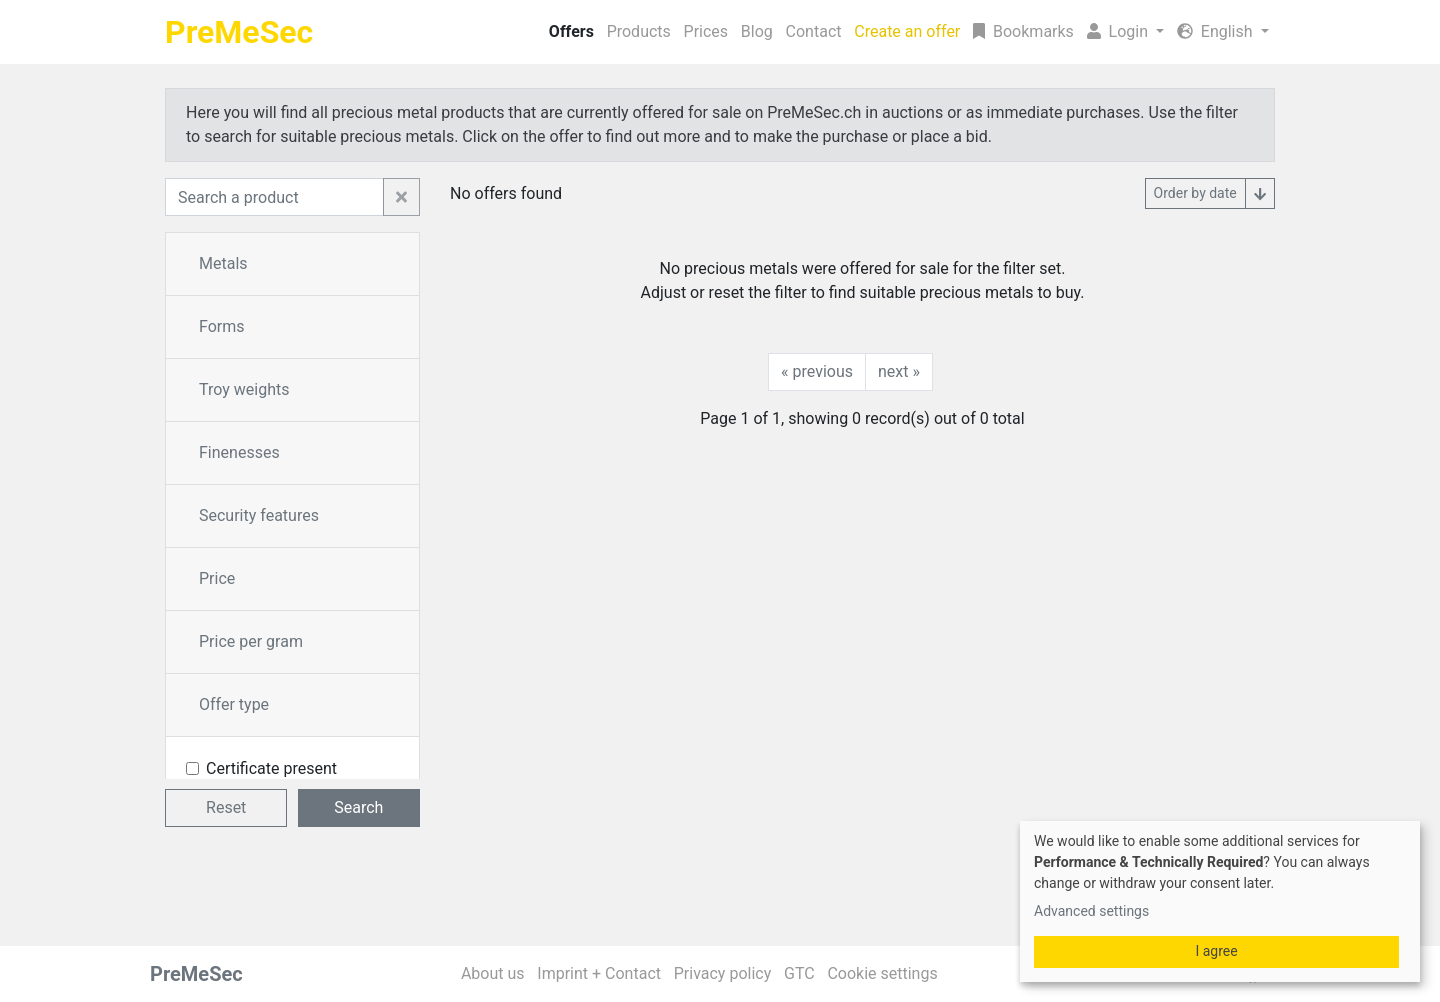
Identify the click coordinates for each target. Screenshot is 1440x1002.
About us (493, 973)
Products (639, 31)
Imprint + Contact (599, 973)
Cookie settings (882, 973)
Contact (814, 31)
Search (358, 807)
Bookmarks (1023, 31)
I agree (1216, 951)
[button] (1125, 32)
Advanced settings (1091, 911)
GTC (799, 973)
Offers (571, 31)
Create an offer (907, 31)
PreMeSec (239, 32)
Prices (706, 31)
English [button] (1217, 31)
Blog (757, 31)
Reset (226, 807)
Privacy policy (723, 973)
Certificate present (271, 768)
